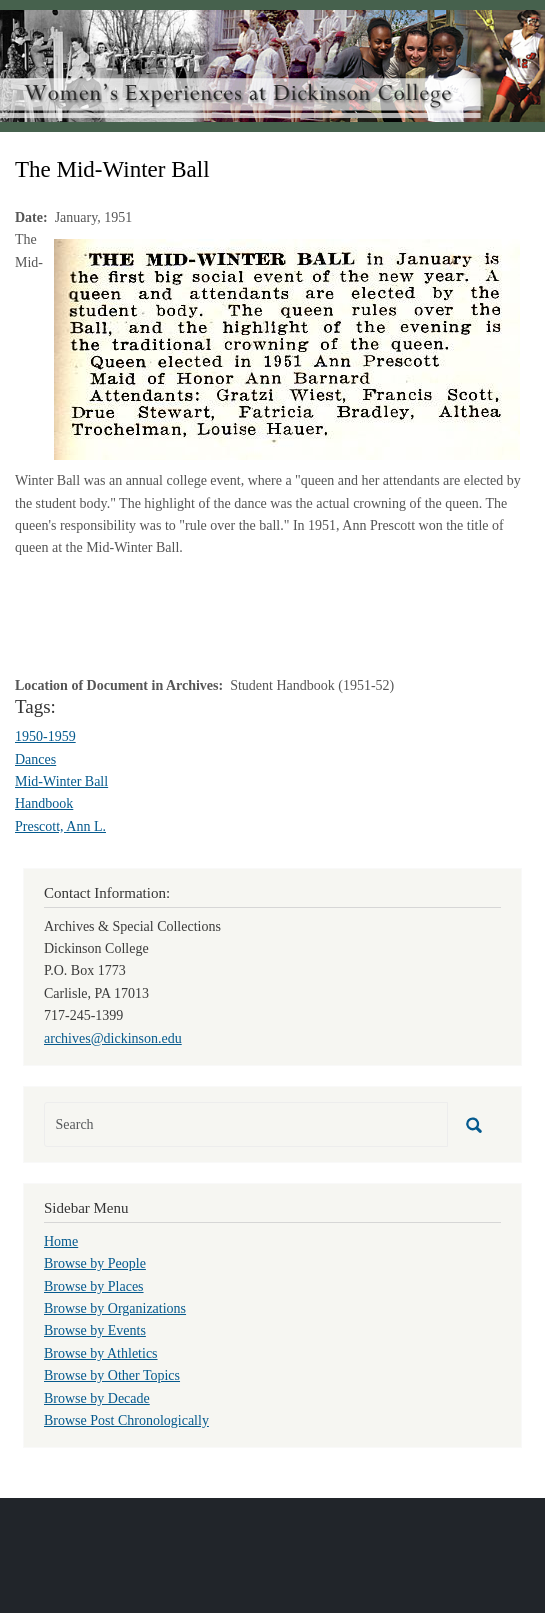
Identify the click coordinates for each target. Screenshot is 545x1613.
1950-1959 (45, 736)
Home (61, 1241)
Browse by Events (95, 1330)
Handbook (44, 803)
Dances (35, 759)
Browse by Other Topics (112, 1375)
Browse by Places (94, 1286)
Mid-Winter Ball (61, 781)
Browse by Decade (97, 1398)
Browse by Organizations (115, 1308)
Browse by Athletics (101, 1353)
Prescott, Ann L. (60, 826)
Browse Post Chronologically (126, 1420)
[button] (287, 348)
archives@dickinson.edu (113, 1038)
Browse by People (95, 1263)
